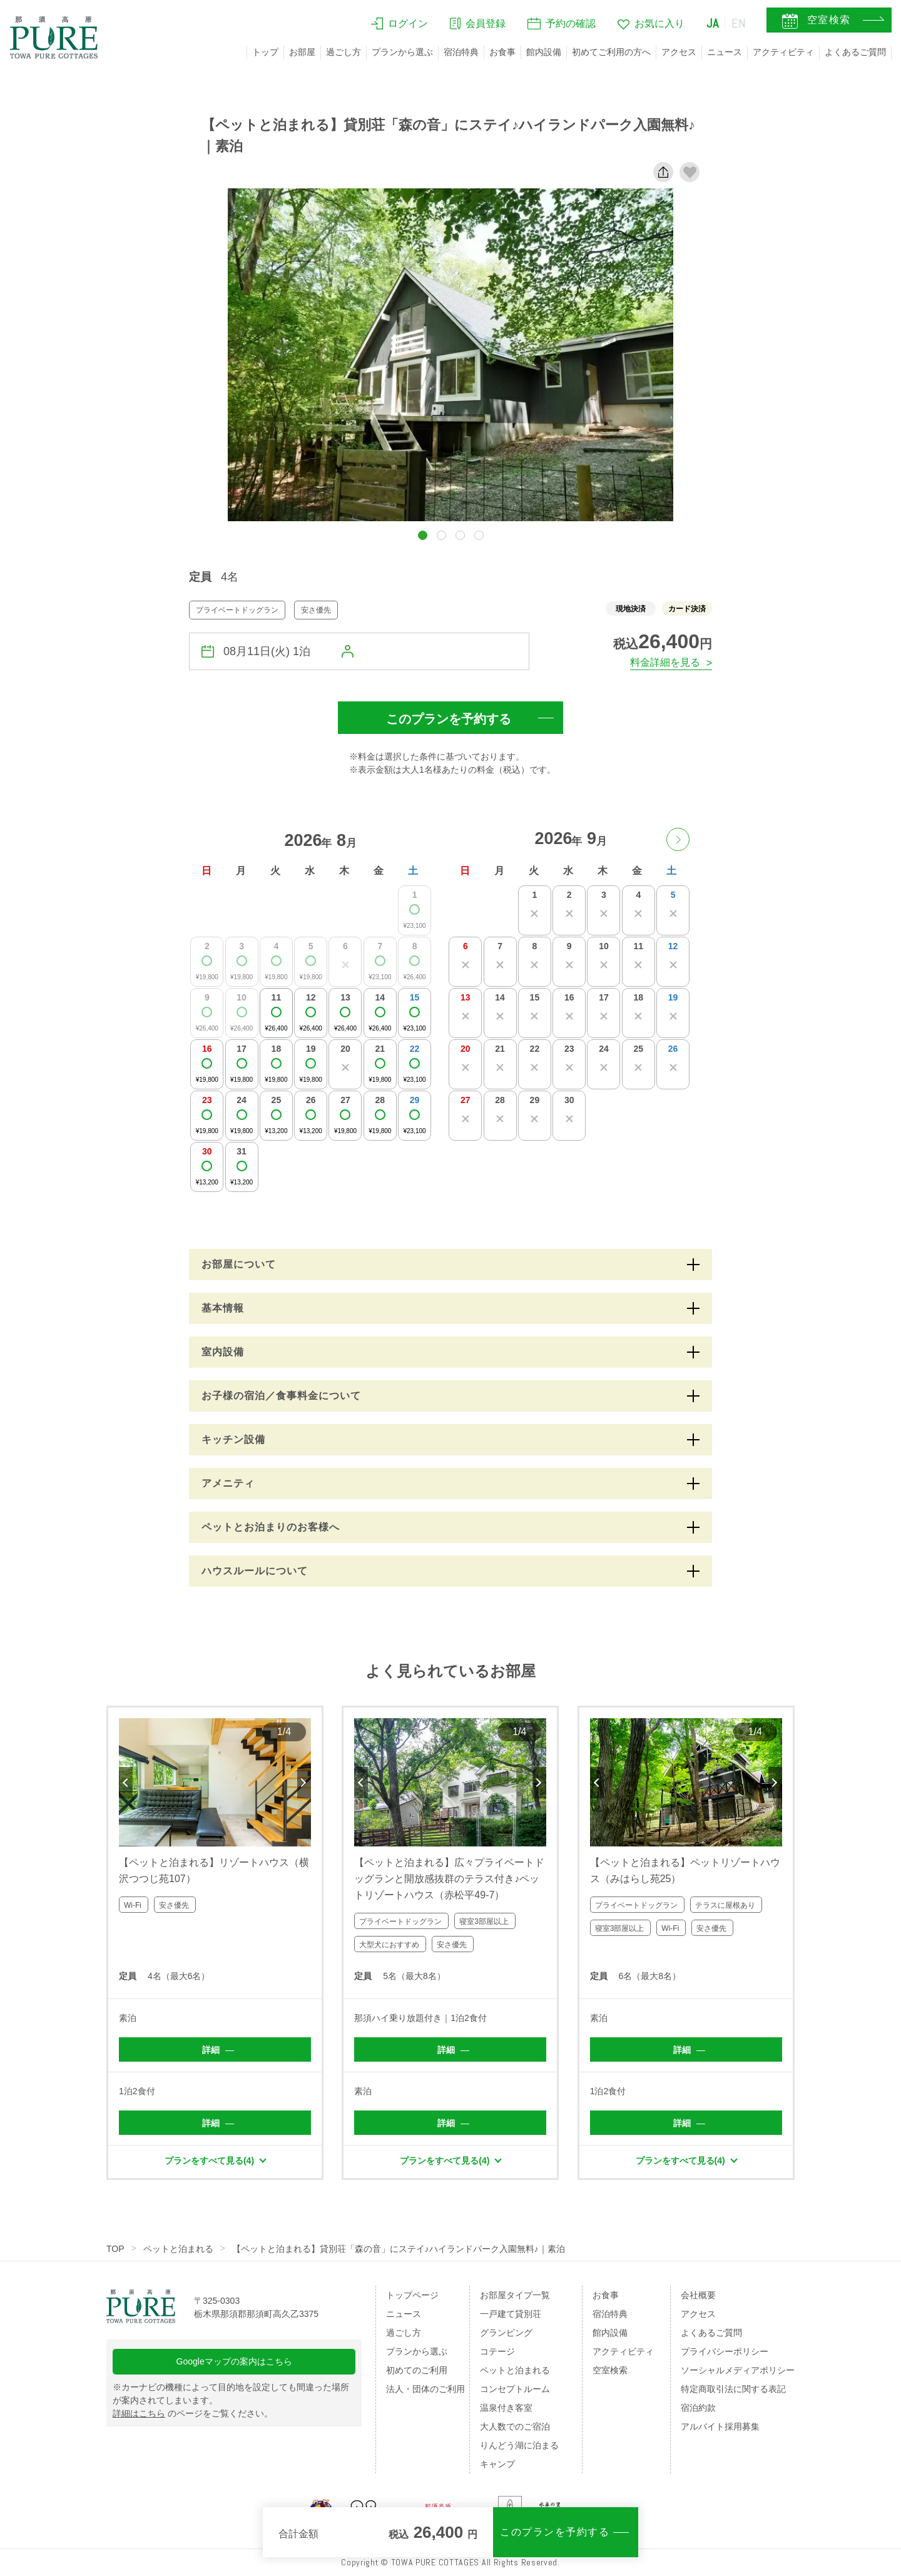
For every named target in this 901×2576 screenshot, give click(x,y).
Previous (126, 1782)
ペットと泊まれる (178, 2249)
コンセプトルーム (515, 2389)
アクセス (678, 52)
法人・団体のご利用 (425, 2389)
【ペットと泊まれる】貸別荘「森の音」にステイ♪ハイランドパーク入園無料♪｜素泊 (398, 2249)
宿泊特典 (461, 52)
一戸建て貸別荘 (510, 2314)
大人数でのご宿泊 (515, 2426)
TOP (115, 2249)
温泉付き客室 (506, 2408)
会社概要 (698, 2295)
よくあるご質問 (855, 52)
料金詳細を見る (665, 662)
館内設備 (543, 52)
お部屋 (302, 52)
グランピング (506, 2333)
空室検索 (610, 2370)
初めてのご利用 (416, 2370)
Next (304, 1782)
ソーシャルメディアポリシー (738, 2370)
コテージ (497, 2351)
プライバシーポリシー (724, 2351)
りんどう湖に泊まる (519, 2445)
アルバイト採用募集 (720, 2426)
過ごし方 (343, 52)
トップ (265, 52)
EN (738, 23)
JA (712, 23)
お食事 (502, 52)
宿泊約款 (698, 2408)
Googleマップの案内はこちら (234, 2361)
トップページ (412, 2295)
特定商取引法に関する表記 (733, 2389)
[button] (422, 535)
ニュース (724, 52)
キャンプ (497, 2464)
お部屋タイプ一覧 (515, 2295)
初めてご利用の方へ (611, 52)
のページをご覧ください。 (193, 2413)
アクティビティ (783, 52)
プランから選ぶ (402, 52)
